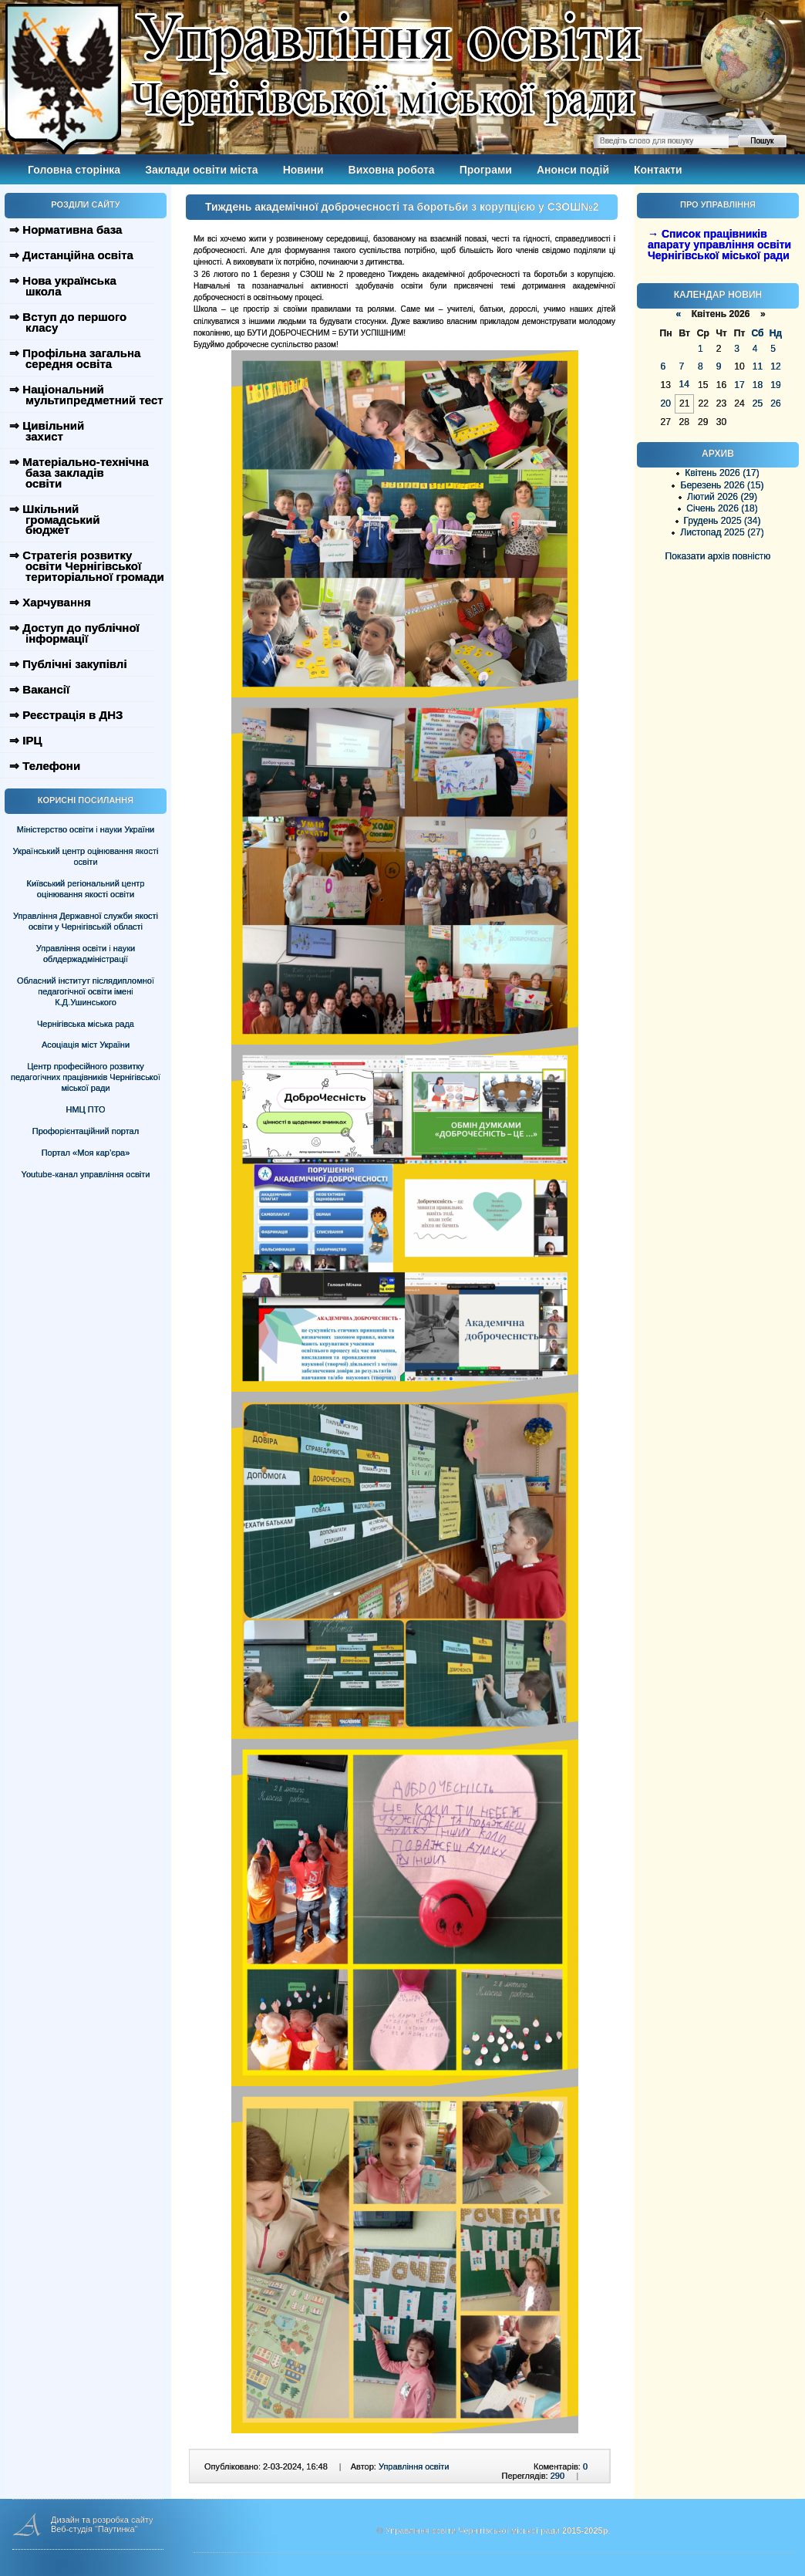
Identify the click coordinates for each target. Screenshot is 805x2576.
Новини (303, 170)
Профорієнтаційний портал (85, 1131)
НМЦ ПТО (86, 1109)
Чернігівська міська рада (85, 1023)
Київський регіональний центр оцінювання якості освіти (86, 889)
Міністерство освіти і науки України (85, 829)
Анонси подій (573, 170)
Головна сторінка (74, 170)
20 (666, 403)
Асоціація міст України (86, 1044)
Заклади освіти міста (201, 170)
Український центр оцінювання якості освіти (86, 856)
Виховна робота (392, 170)
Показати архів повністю (718, 556)
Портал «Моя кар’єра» (86, 1152)
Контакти (658, 170)
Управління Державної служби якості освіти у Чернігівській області (85, 921)
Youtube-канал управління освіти (86, 1174)
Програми (486, 170)
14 (684, 384)
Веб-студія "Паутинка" (94, 2529)
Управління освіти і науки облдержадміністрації (85, 954)
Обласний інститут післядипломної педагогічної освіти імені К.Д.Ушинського (85, 991)
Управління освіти (414, 2466)
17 (739, 385)
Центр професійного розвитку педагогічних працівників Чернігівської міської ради (85, 1077)
